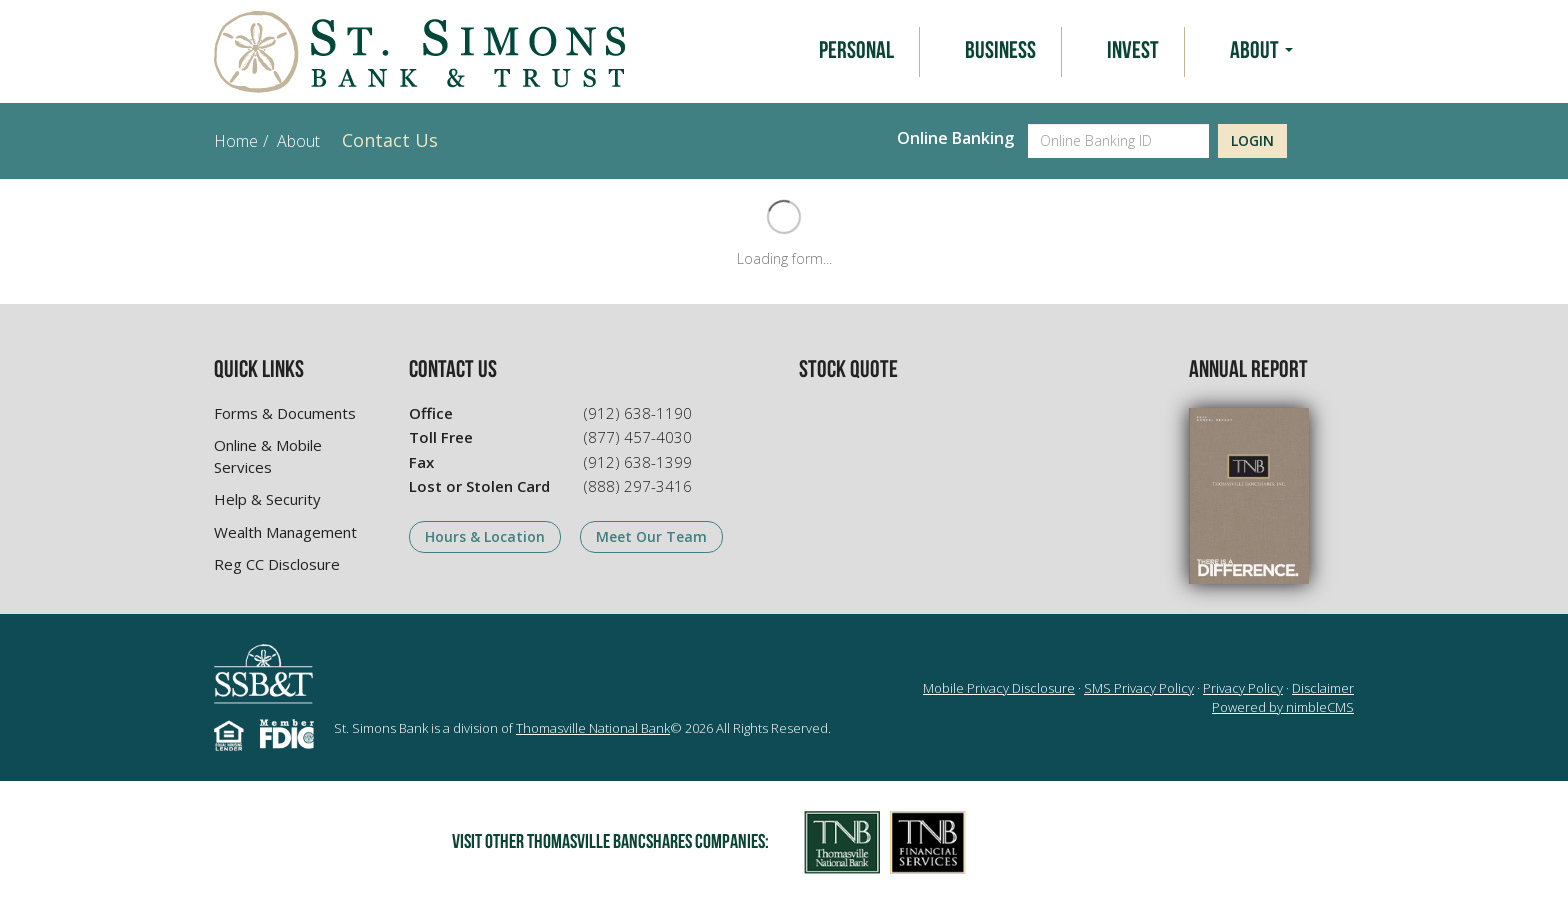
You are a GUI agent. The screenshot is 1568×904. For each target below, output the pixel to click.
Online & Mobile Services (268, 455)
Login (1252, 140)
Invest (1133, 52)
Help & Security (267, 499)
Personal (856, 52)
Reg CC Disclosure (277, 564)
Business (1000, 52)
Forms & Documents (285, 413)
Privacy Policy (1243, 688)
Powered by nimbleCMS (1283, 707)
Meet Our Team (651, 536)
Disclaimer (1323, 688)
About (1261, 52)
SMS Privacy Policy (1139, 688)
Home (236, 141)
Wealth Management (285, 532)
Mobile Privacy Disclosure (999, 688)
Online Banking (955, 138)
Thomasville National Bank (593, 728)
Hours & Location (485, 536)
